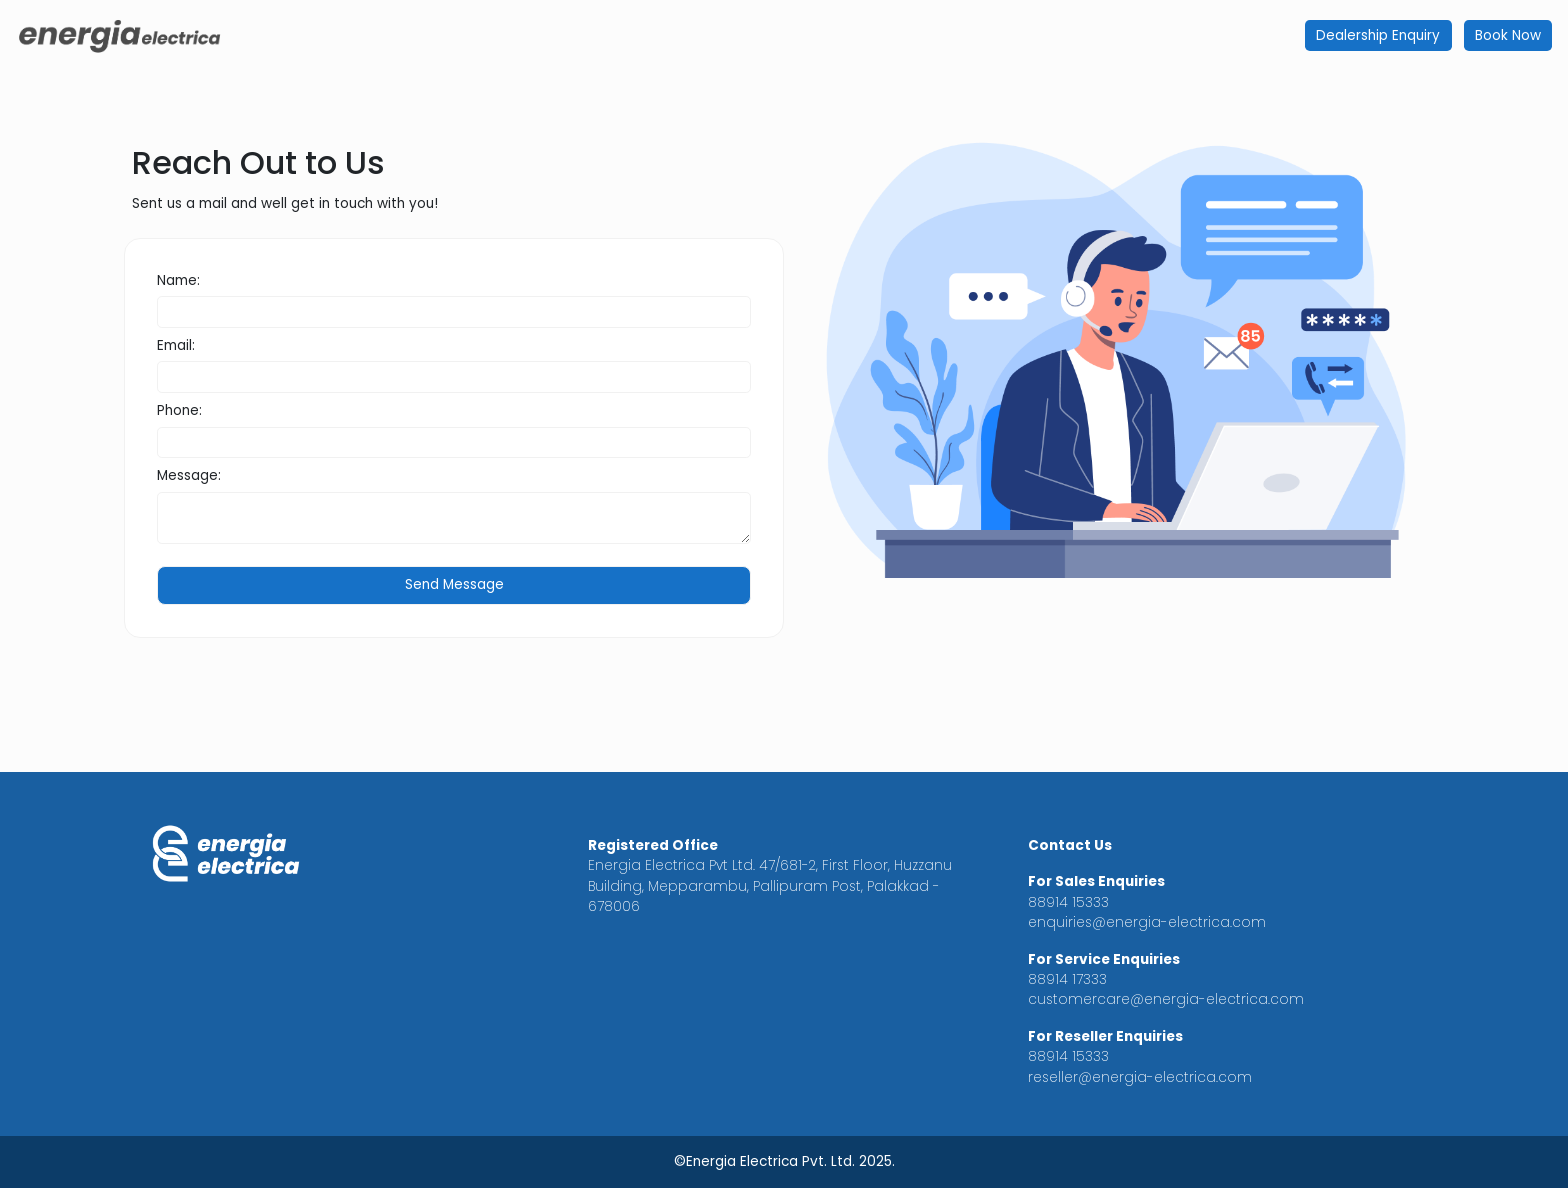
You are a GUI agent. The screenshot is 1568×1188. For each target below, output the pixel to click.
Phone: (179, 410)
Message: (189, 475)
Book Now (1508, 35)
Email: (176, 345)
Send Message (454, 584)
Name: (178, 280)
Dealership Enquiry (1378, 35)
